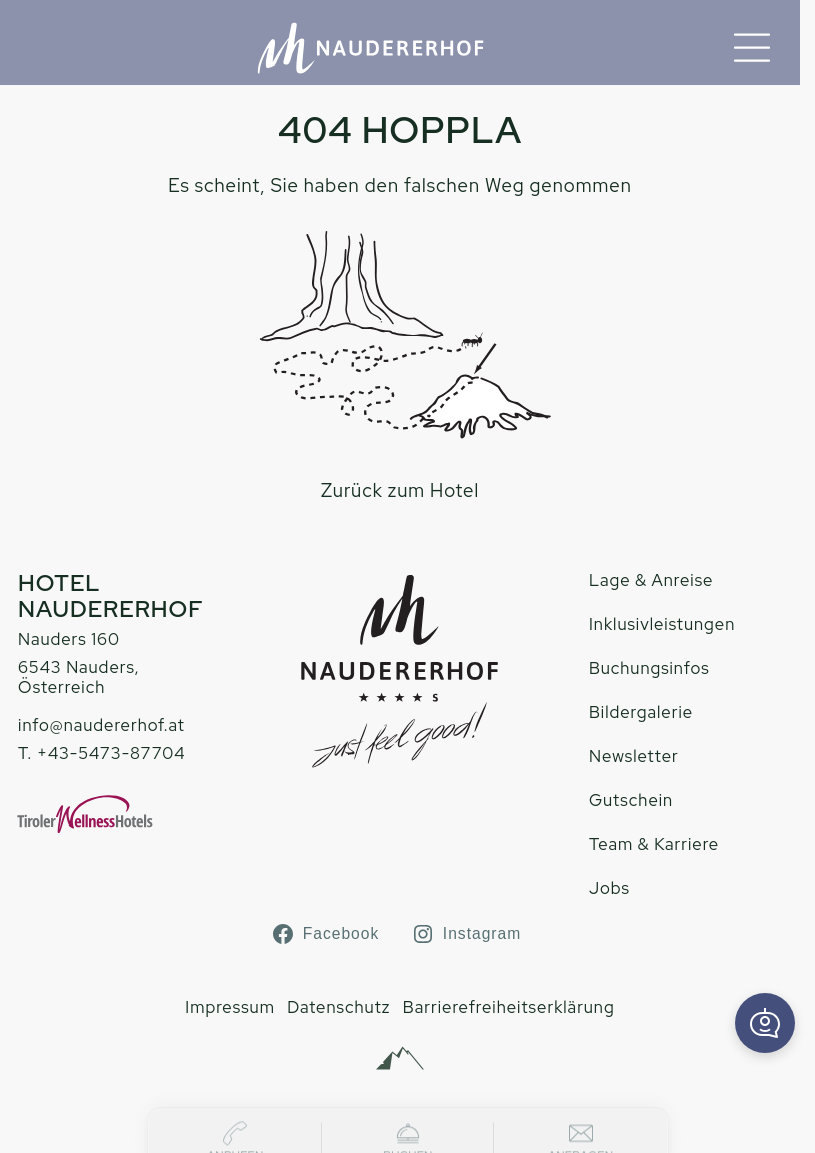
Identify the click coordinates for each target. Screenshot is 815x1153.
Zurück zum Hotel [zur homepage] (400, 490)
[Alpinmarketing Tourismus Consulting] (400, 1059)
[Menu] (752, 48)
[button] (765, 1023)
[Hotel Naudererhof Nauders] (370, 48)
